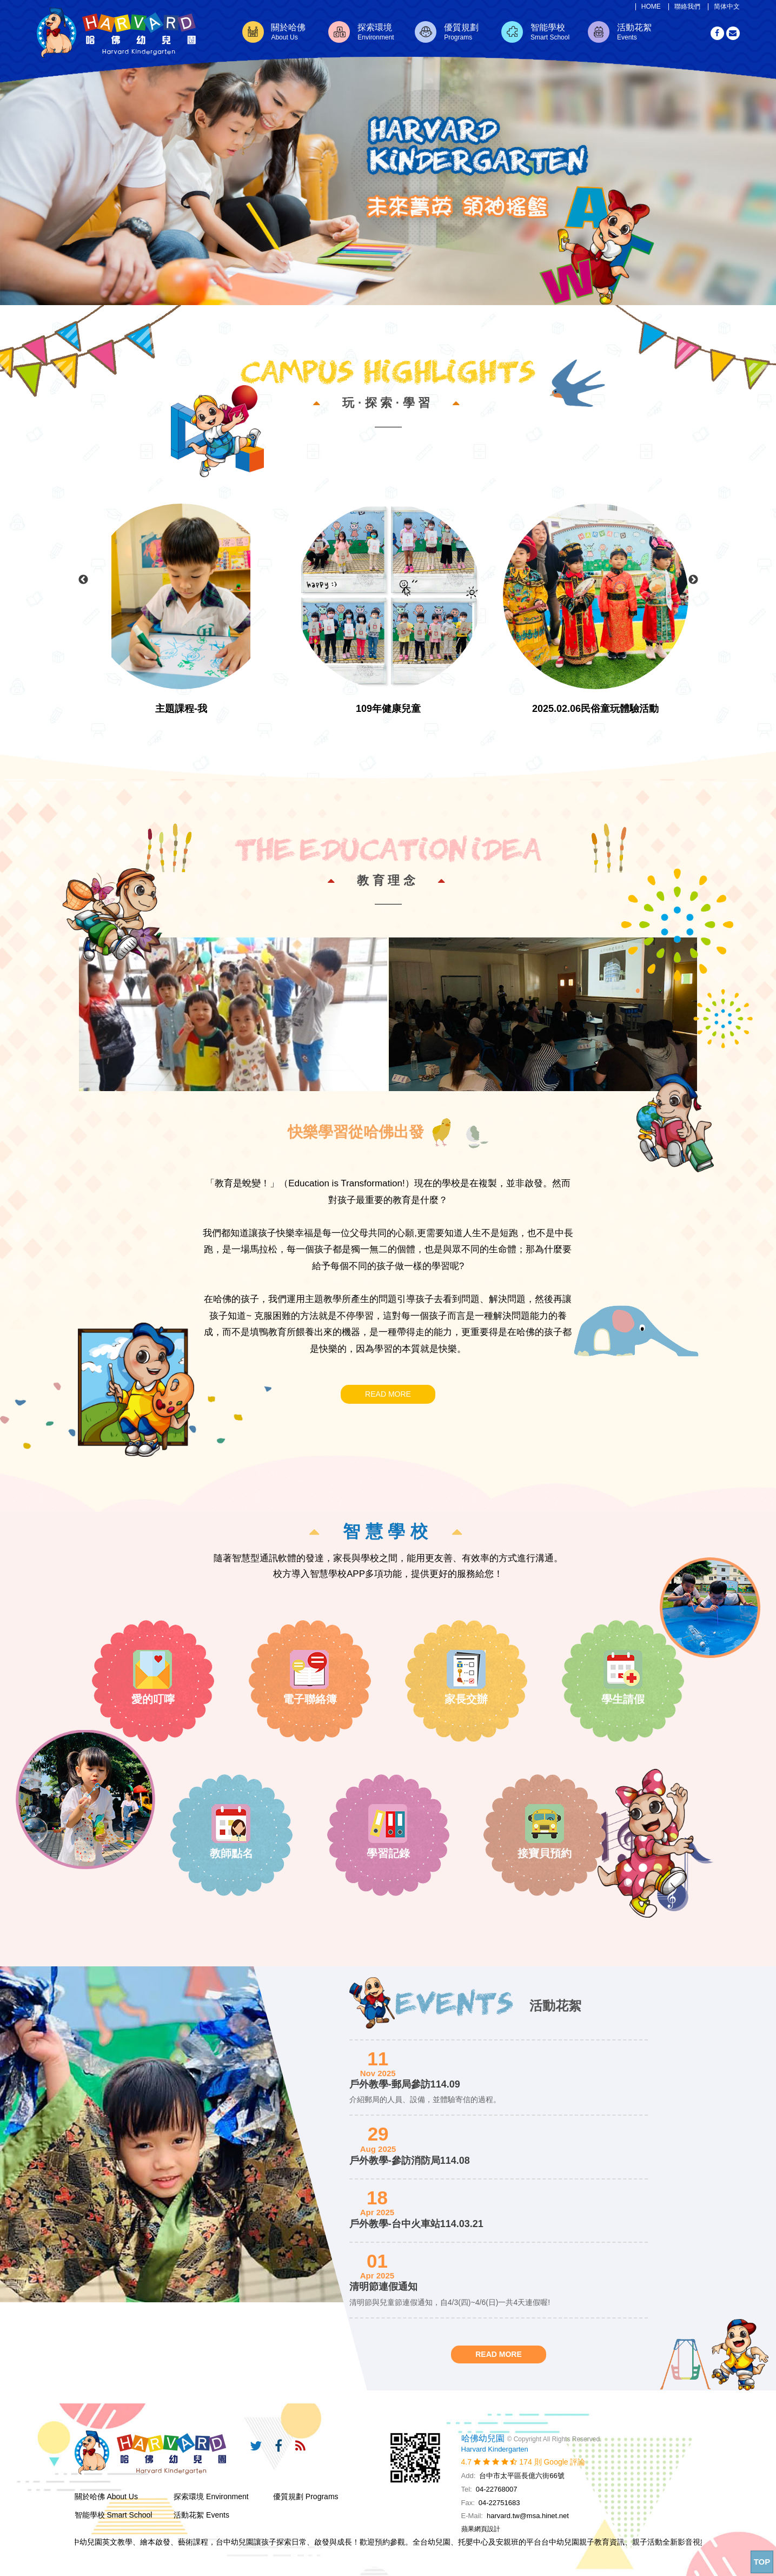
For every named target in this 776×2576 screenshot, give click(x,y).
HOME (651, 6)
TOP (762, 2561)
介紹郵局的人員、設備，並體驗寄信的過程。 (425, 2099)
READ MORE (388, 1394)
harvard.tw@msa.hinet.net (528, 2516)
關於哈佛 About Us (106, 2496)
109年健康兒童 (388, 708)
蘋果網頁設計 (480, 2529)
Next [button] (693, 579)
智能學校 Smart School (113, 2515)
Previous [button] (83, 579)
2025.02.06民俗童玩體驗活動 (595, 708)
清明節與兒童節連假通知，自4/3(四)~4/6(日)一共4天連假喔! (449, 2302)
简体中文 (727, 6)
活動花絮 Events (201, 2515)
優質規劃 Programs (306, 2496)
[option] (388, 152)
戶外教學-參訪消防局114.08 (409, 2160)
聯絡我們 (687, 6)
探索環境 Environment (211, 2496)
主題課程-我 (181, 708)
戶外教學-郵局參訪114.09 (404, 2084)
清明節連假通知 (383, 2286)
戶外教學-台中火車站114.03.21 (416, 2223)
